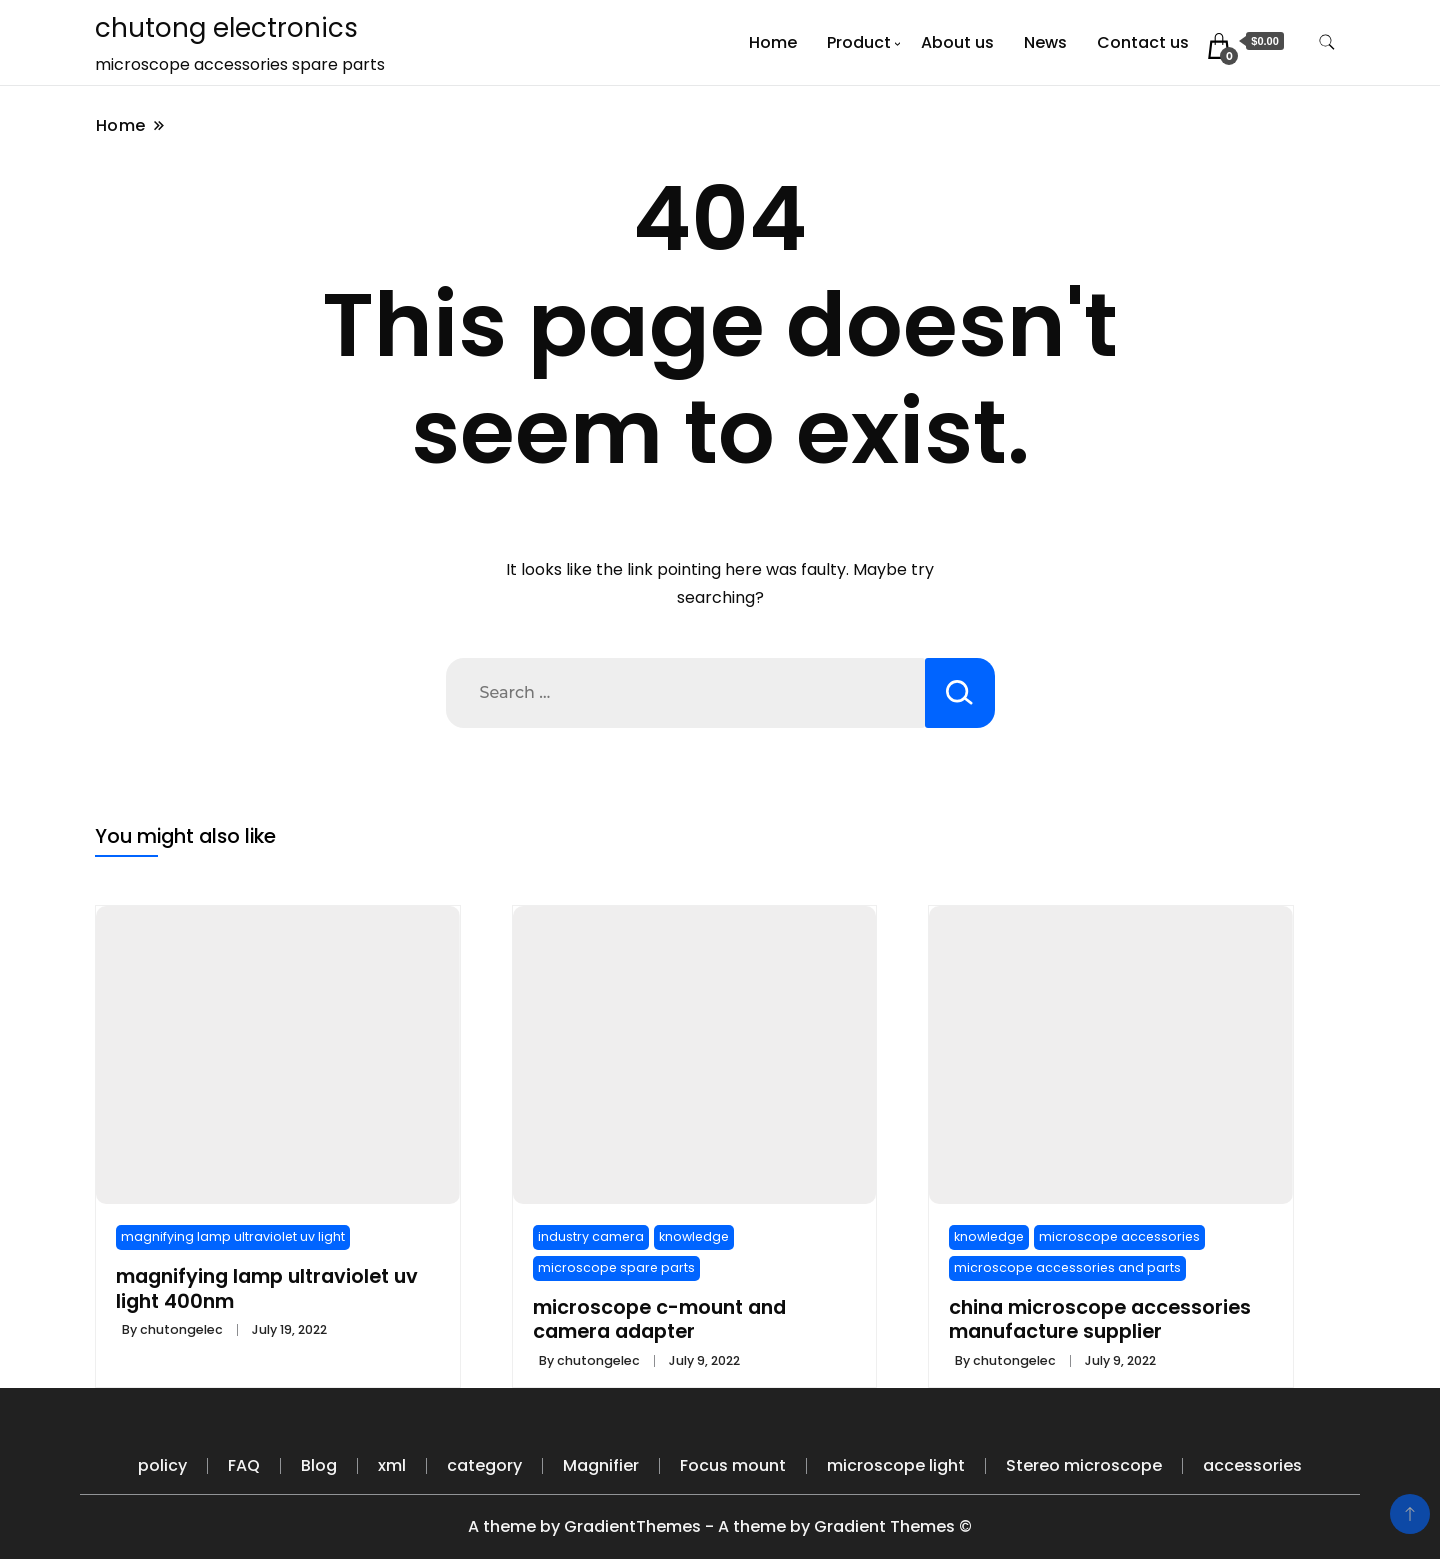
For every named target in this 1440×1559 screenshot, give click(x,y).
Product (859, 42)
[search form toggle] (1327, 42)
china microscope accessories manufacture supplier (1100, 1319)
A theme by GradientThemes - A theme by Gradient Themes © (720, 1526)
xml (392, 1465)
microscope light (896, 1465)
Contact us (1143, 42)
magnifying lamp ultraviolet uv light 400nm (267, 1288)
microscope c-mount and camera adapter (659, 1319)
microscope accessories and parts (1067, 1267)
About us (957, 42)
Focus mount (733, 1465)
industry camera (591, 1236)
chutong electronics (226, 28)
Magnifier (601, 1465)
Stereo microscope (1084, 1465)
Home (773, 42)
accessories (1252, 1465)
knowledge (694, 1236)
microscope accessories (1119, 1236)
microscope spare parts (616, 1267)
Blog (319, 1465)
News (1045, 42)
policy (162, 1465)
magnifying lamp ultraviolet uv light (233, 1236)
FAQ (244, 1465)
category (484, 1465)
